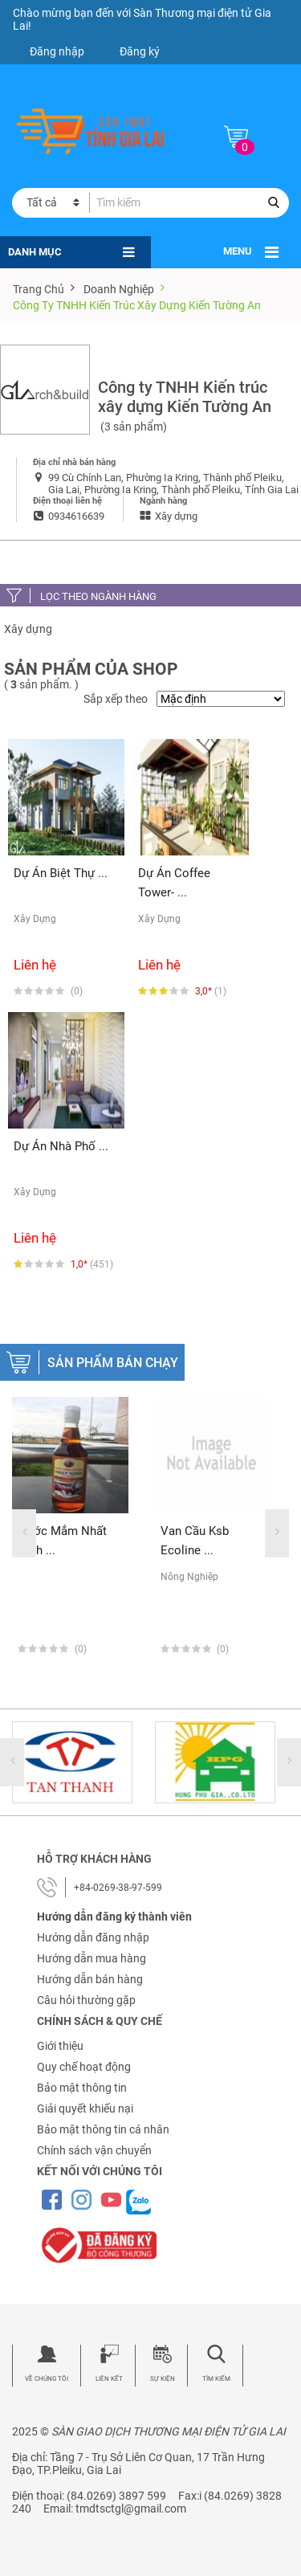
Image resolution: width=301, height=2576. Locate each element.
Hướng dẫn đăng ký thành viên (114, 1916)
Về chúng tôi (46, 2378)
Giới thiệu (60, 2045)
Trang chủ (38, 289)
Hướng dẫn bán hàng (90, 1979)
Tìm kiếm (216, 2378)
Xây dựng (28, 629)
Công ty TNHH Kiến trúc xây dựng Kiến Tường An (137, 305)
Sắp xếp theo (115, 698)
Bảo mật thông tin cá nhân (103, 2129)
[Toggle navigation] (271, 252)
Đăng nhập (57, 51)
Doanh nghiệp (118, 289)
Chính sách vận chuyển (94, 2150)
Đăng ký (140, 51)
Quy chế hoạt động (84, 2066)
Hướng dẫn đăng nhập (93, 1937)
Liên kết (109, 2378)
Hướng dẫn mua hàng (91, 1958)
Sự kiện (162, 2378)
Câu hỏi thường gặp (86, 2000)
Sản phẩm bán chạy (112, 1362)
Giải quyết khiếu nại (85, 2108)
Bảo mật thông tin (82, 2087)
